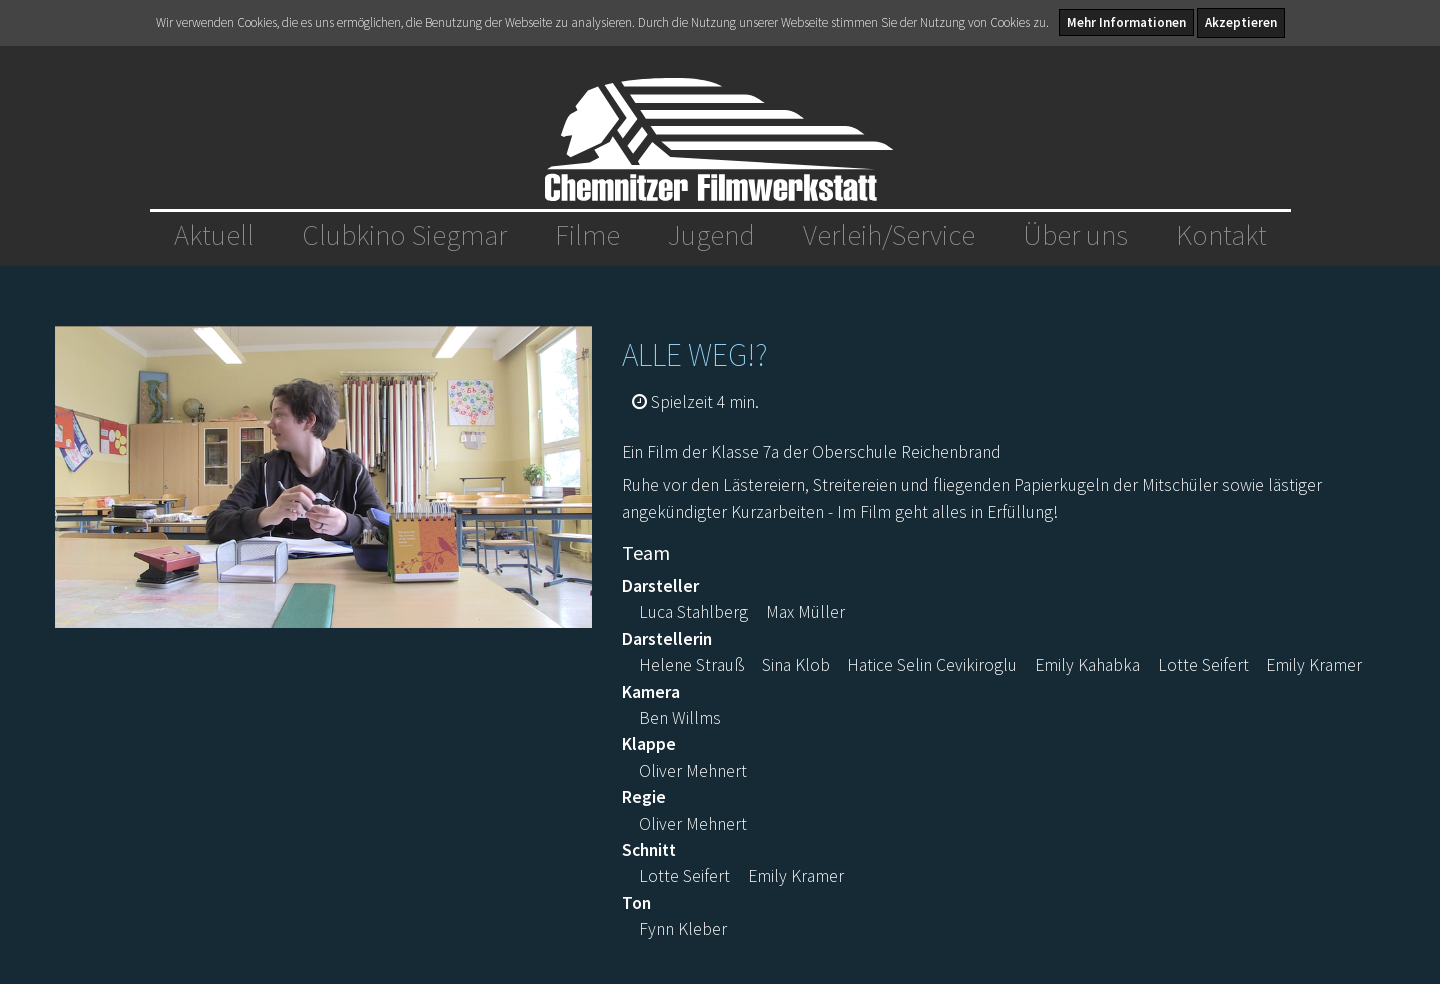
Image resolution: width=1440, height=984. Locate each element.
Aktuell (214, 235)
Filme (587, 235)
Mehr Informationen (1126, 22)
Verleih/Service (889, 235)
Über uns (1075, 235)
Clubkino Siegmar (404, 235)
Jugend (711, 235)
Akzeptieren (1241, 22)
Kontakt (1221, 235)
